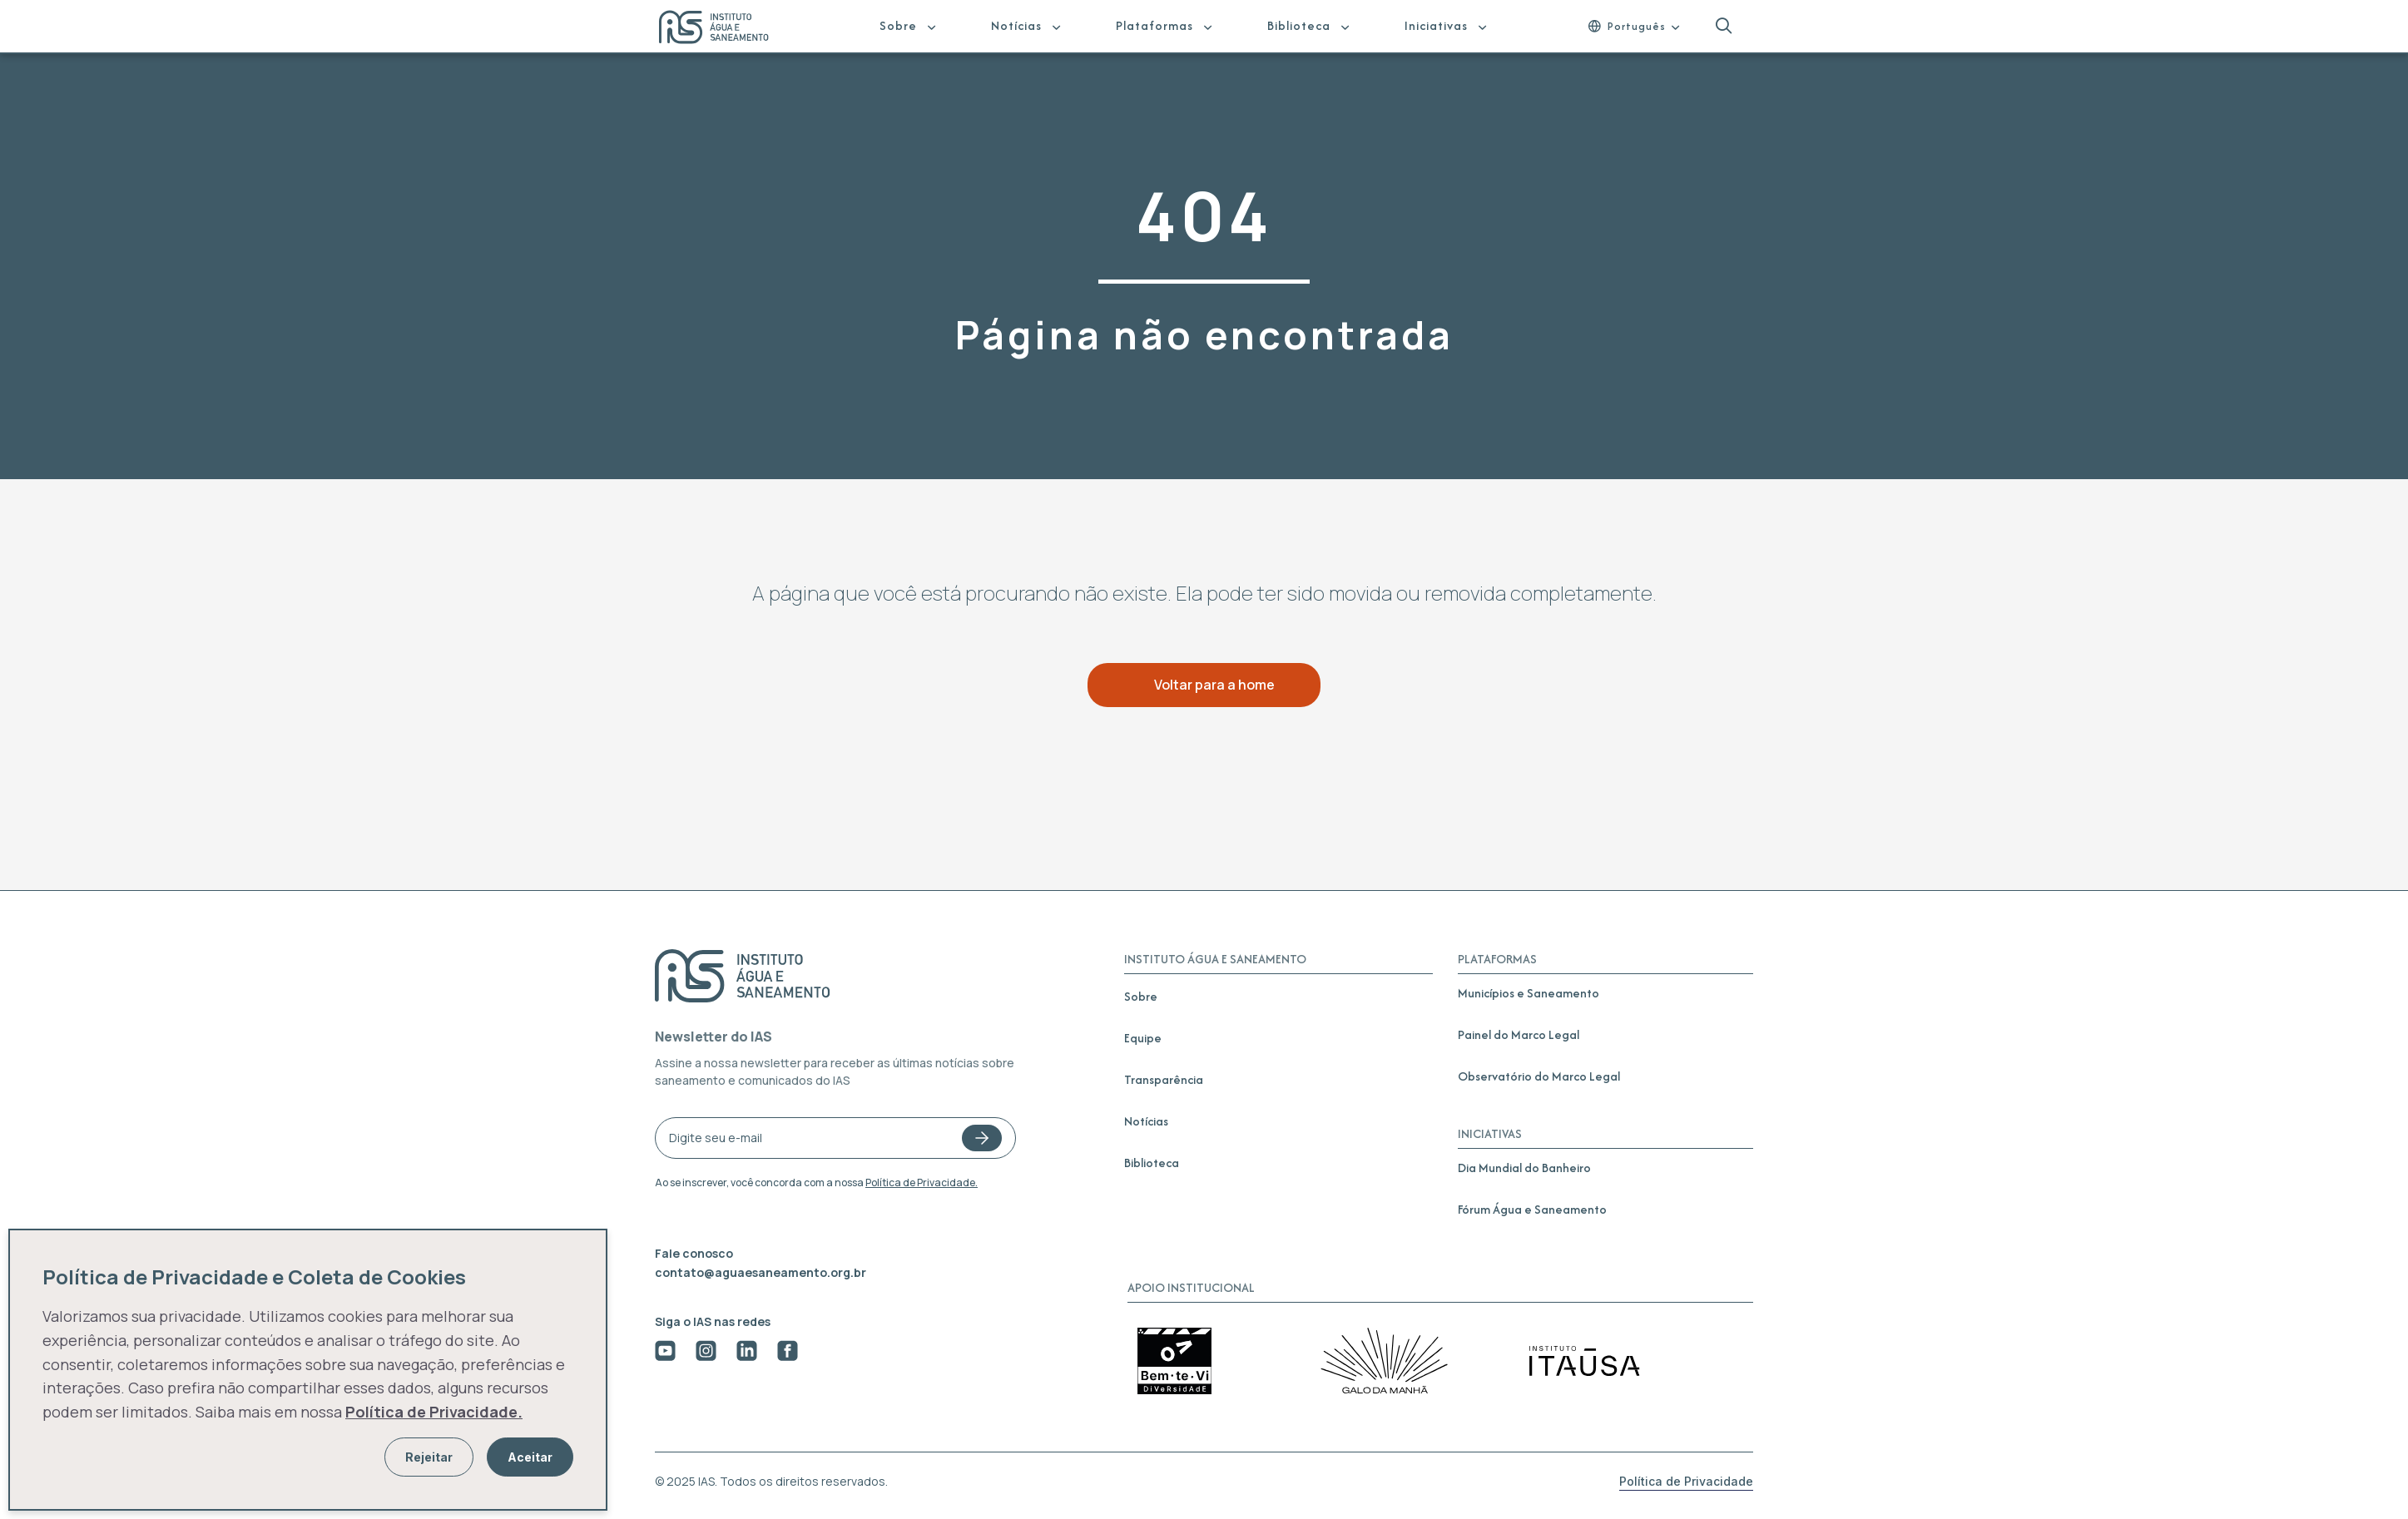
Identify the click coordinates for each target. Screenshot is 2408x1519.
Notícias (1016, 25)
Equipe (1143, 1037)
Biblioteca (1298, 25)
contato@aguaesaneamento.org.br (760, 1272)
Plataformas (1154, 25)
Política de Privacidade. (921, 1182)
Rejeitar (429, 1457)
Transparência (1163, 1079)
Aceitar (530, 1457)
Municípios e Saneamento (1528, 993)
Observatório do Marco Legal (1539, 1076)
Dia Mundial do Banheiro (1524, 1167)
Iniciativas (1436, 25)
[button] (1723, 26)
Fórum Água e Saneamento (1532, 1209)
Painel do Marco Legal (1518, 1034)
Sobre (898, 25)
